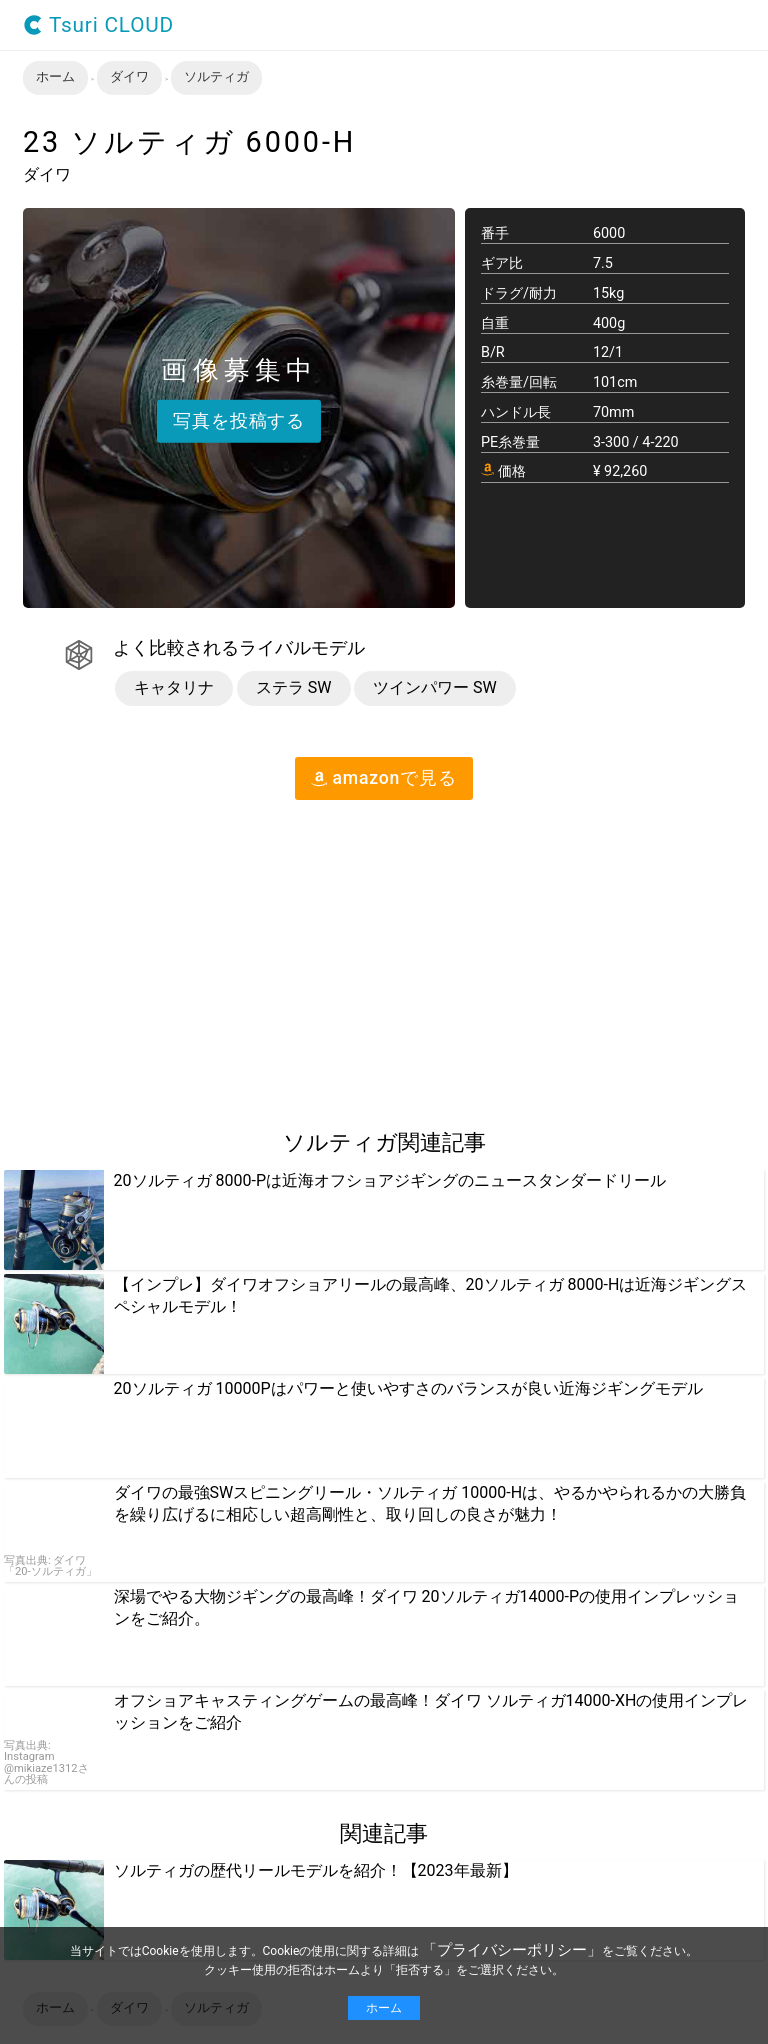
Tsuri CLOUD (98, 25)
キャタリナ (174, 687)
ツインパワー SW (435, 687)
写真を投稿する (239, 420)
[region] (168, 956)
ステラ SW (294, 687)
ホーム (384, 2008)
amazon (383, 778)
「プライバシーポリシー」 (512, 1950)
